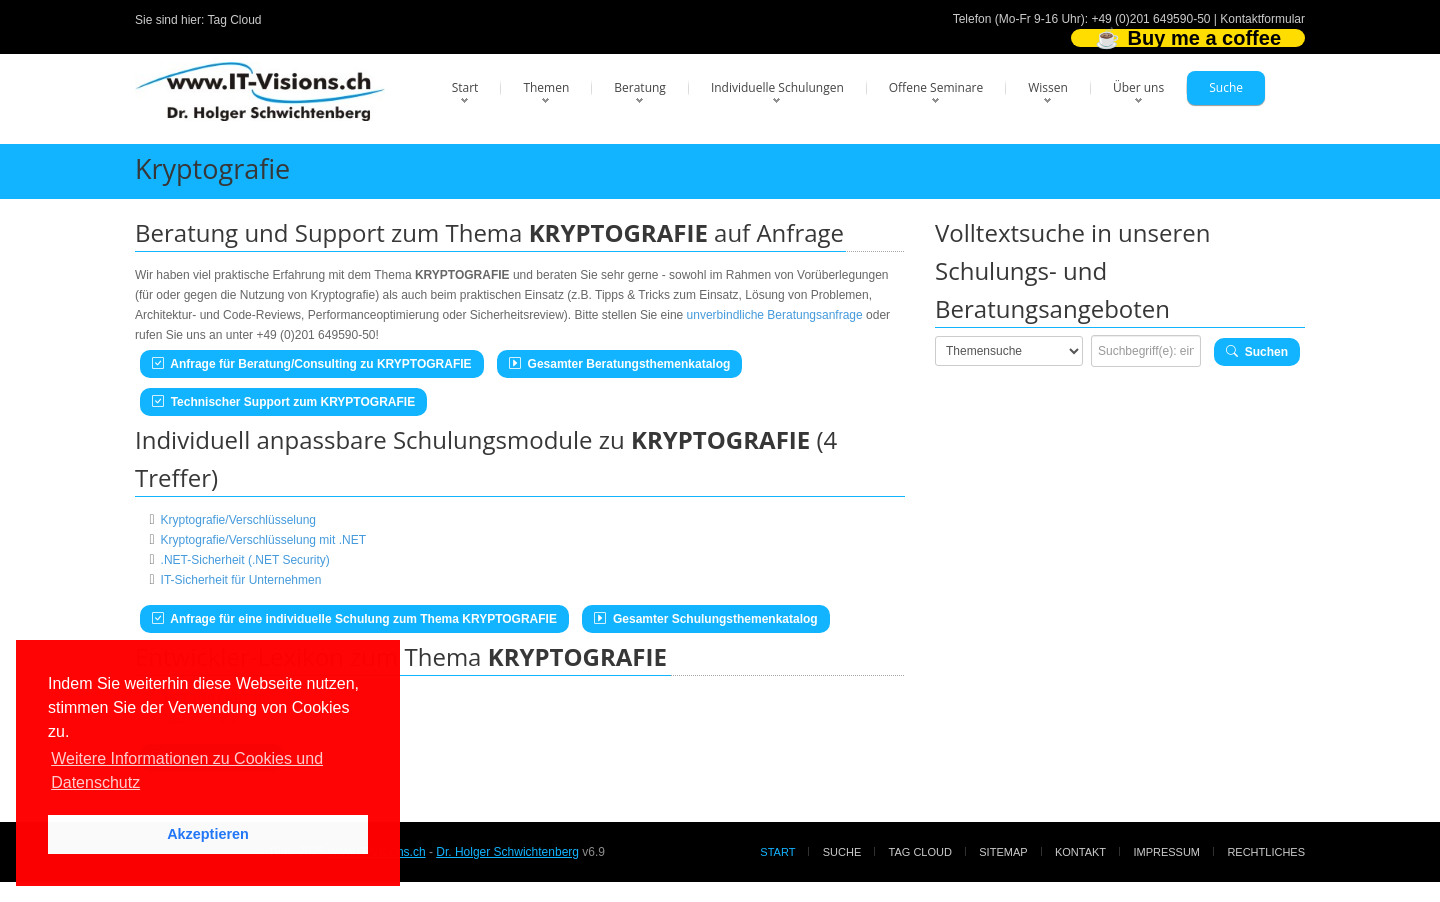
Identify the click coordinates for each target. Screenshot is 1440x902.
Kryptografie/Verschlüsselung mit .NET (263, 540)
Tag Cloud (235, 20)
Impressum (1166, 852)
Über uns (1138, 87)
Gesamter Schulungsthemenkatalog (705, 619)
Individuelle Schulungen (777, 87)
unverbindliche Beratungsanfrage (775, 315)
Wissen (1048, 87)
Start (465, 87)
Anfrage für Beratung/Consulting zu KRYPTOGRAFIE (312, 364)
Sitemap (1003, 852)
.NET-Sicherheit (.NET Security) (245, 560)
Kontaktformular (1262, 19)
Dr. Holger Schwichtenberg (507, 852)
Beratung (640, 87)
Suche (1226, 87)
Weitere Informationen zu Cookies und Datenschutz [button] (187, 770)
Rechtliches (1266, 852)
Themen (546, 87)
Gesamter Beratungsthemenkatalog (619, 364)
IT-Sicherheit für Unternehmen (241, 580)
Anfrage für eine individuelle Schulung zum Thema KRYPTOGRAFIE (354, 619)
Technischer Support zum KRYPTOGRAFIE (283, 402)
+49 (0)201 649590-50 (1150, 19)
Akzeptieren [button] (208, 834)
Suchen (1257, 352)
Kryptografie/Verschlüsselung (238, 520)
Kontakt (1080, 852)
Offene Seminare (936, 87)
